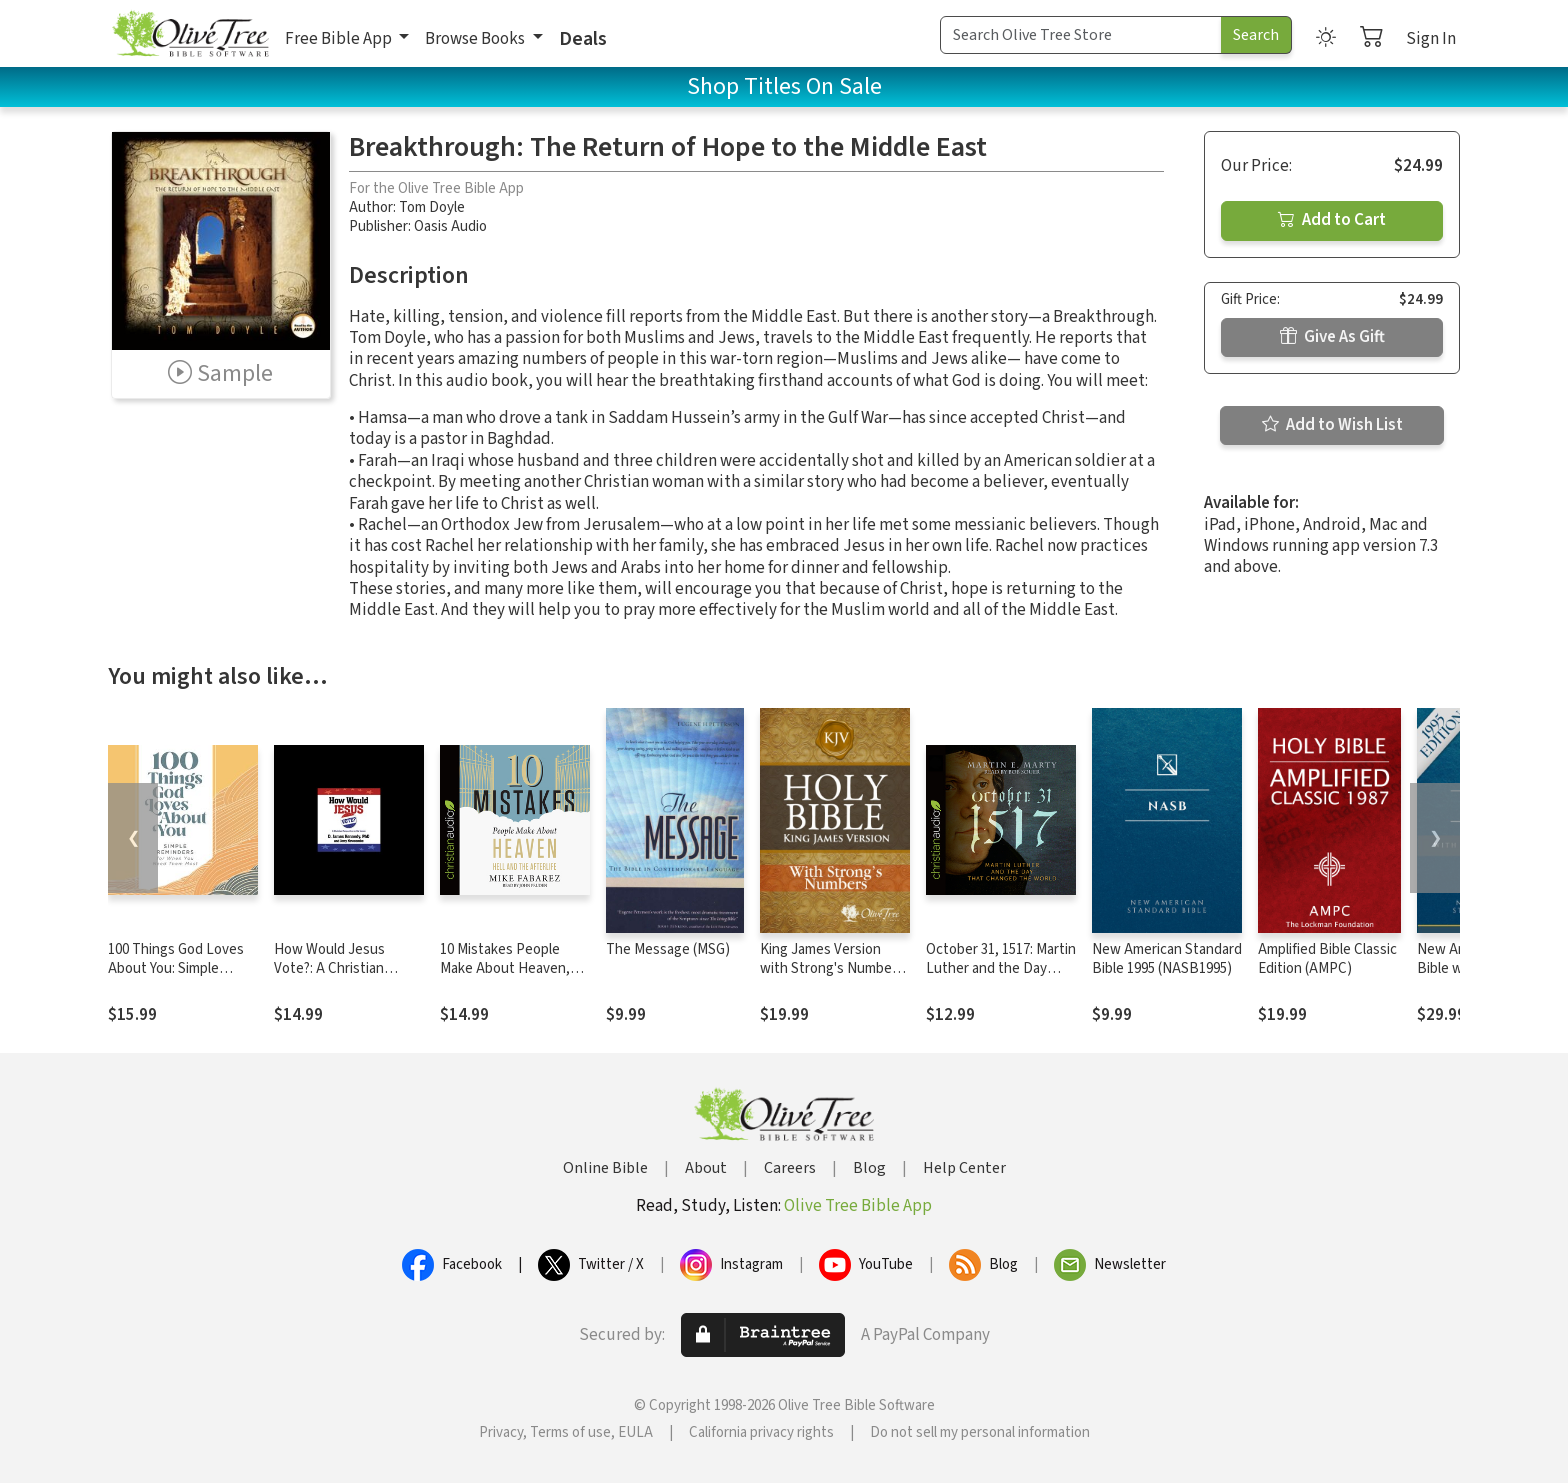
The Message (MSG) (668, 949)
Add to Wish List (1332, 425)
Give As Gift (1332, 337)
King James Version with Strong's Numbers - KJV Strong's (832, 968)
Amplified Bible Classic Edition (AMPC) (1327, 959)
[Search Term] (1081, 35)
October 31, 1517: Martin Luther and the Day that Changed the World (1001, 968)
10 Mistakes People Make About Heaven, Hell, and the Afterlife (506, 968)
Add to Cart (1332, 220)
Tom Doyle (432, 207)
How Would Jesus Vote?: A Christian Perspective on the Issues (334, 978)
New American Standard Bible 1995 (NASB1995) (1167, 959)
